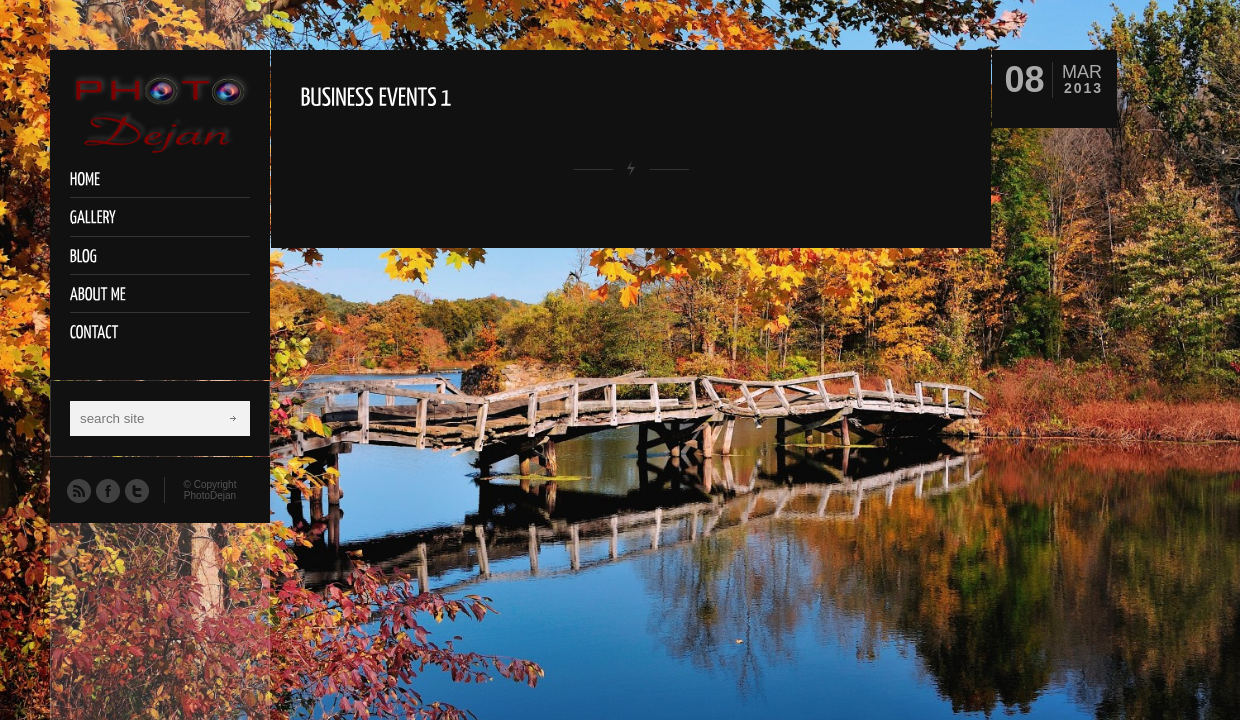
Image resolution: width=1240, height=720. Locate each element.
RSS (78, 490)
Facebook (107, 490)
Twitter (136, 490)
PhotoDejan (210, 495)
